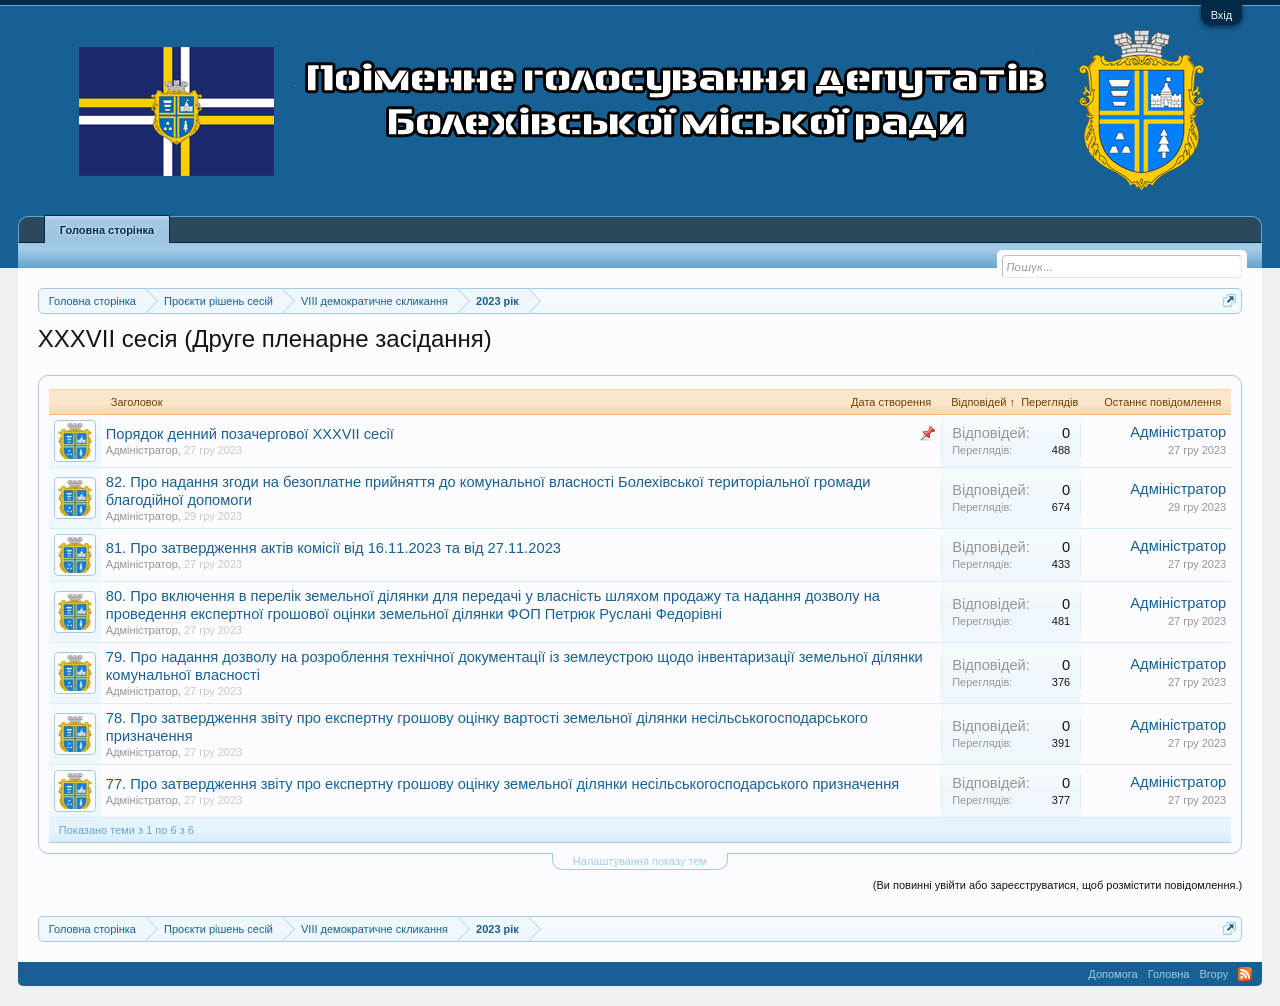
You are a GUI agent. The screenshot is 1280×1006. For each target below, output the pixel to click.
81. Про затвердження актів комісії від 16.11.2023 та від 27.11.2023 (333, 548)
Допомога (1112, 974)
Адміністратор (142, 450)
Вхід (1222, 15)
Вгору (1213, 974)
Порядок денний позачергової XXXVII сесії (250, 434)
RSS (1245, 974)
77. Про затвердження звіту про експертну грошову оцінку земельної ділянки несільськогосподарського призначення (502, 784)
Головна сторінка (107, 230)
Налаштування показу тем (640, 861)
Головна (1169, 974)
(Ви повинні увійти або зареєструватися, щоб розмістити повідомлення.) (1057, 885)
